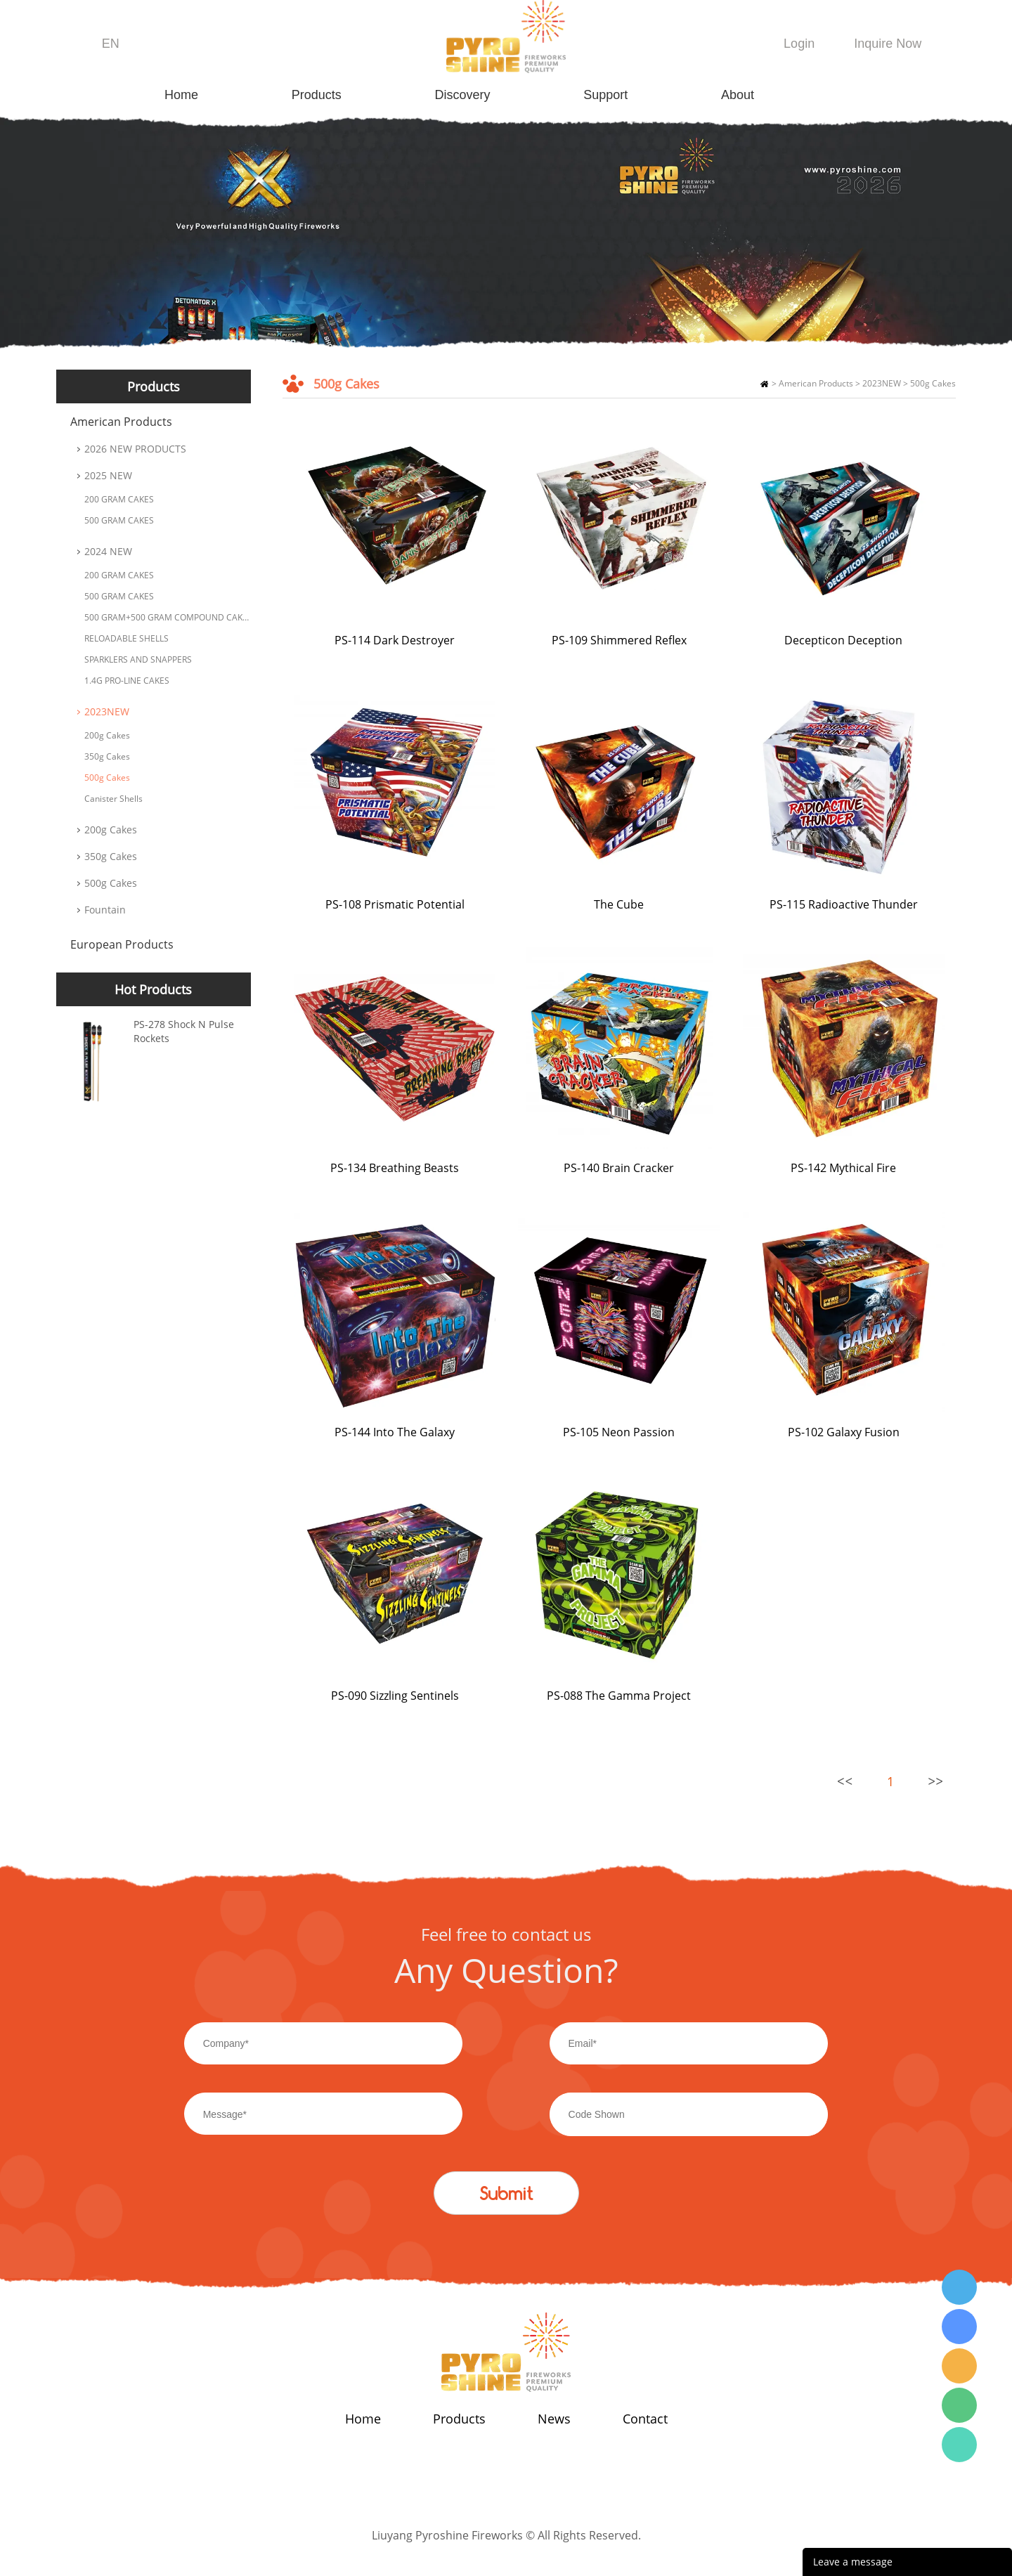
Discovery (463, 95)
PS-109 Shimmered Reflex (619, 640)
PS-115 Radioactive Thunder (844, 904)
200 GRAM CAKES (119, 499)
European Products (122, 944)
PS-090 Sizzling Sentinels (395, 1695)
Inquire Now (887, 44)
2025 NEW (108, 475)
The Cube (619, 904)
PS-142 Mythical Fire (843, 1168)
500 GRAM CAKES (119, 520)
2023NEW (106, 711)
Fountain (105, 909)
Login (799, 44)
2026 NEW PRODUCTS (135, 448)
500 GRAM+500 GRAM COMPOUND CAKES (167, 617)
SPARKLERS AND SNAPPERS (138, 659)
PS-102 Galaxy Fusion (844, 1432)
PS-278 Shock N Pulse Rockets (184, 1031)
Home (181, 95)
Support (605, 95)
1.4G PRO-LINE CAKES (126, 681)
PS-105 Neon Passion (619, 1432)
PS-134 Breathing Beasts (394, 1168)
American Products (121, 421)
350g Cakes (107, 756)
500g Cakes (107, 777)
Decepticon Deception (843, 640)
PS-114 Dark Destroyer (395, 640)
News (554, 2418)
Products (317, 95)
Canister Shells (113, 799)
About (737, 95)
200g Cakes (107, 735)
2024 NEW (108, 551)
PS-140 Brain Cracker (619, 1168)
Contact (645, 2418)
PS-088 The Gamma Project (619, 1695)
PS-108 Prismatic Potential (395, 904)
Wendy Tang (959, 2287)
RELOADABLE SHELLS (126, 638)
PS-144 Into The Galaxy (395, 1432)
